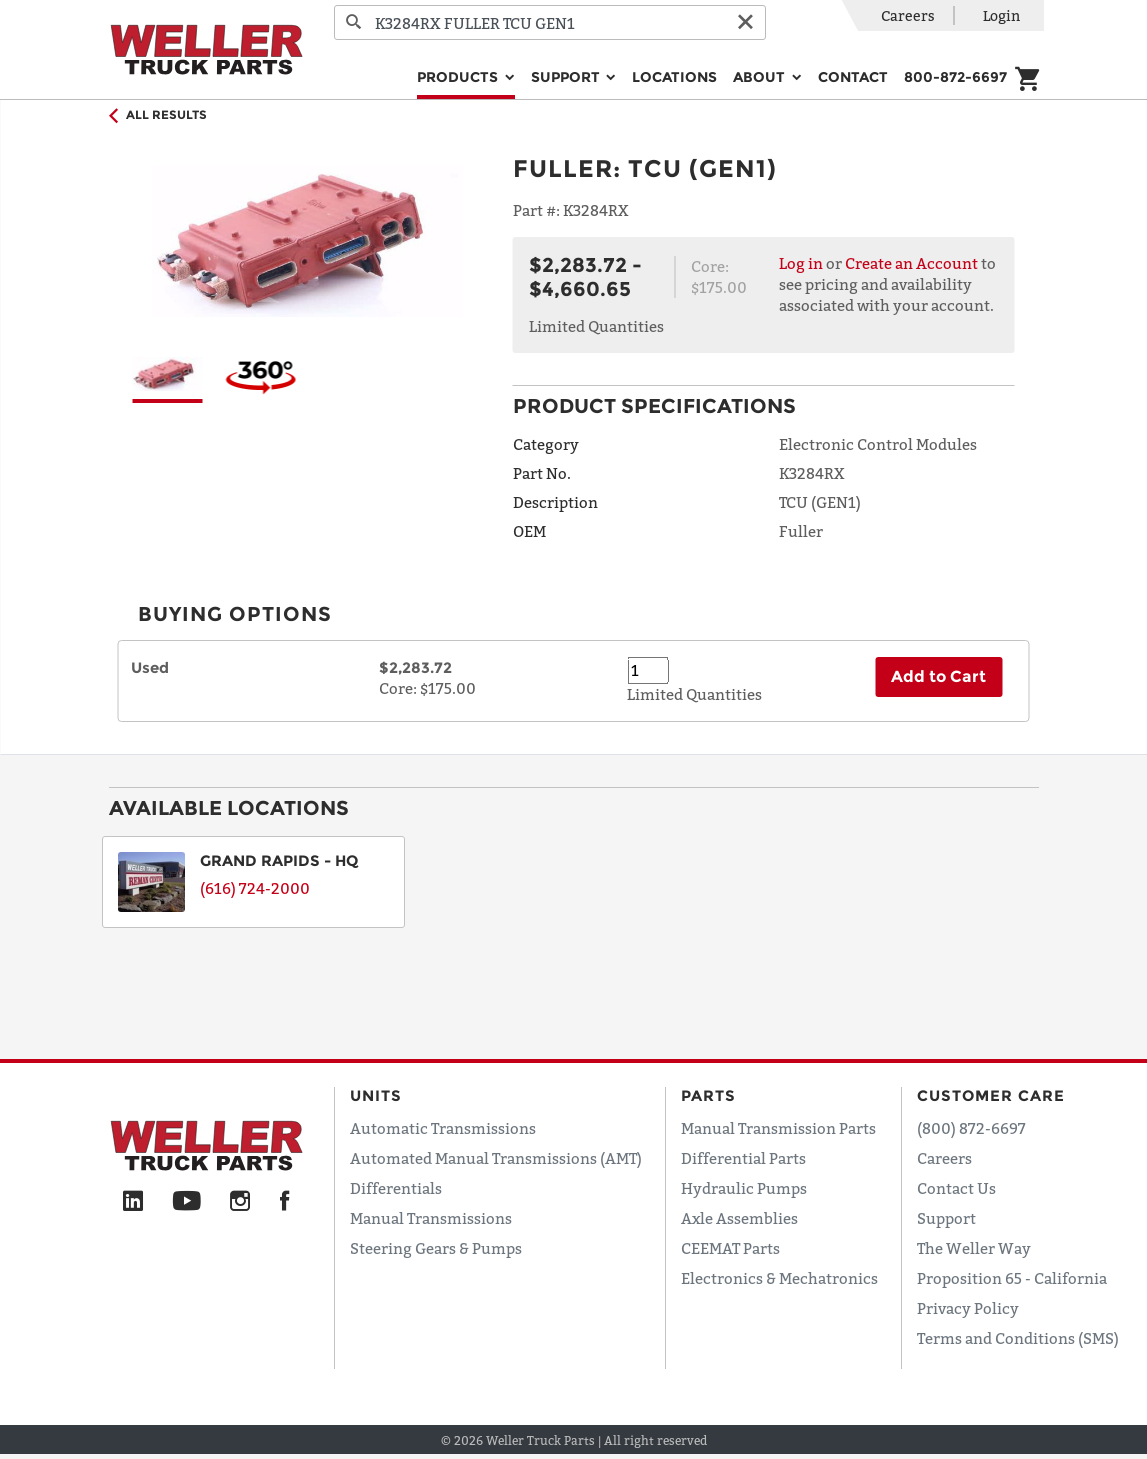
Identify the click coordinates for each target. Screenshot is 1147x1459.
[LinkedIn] (133, 1202)
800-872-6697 (955, 77)
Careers (908, 15)
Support (946, 1218)
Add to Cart (938, 676)
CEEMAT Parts (730, 1248)
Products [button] (459, 77)
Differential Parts (743, 1158)
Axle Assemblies (739, 1218)
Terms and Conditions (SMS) (1018, 1338)
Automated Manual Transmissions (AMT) (496, 1158)
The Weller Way (974, 1248)
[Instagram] (240, 1202)
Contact (853, 77)
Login (1001, 15)
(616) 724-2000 (255, 888)
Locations (674, 77)
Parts (708, 1095)
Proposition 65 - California (1012, 1278)
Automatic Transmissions (443, 1128)
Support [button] (567, 77)
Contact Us (956, 1188)
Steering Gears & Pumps (436, 1248)
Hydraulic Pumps (744, 1188)
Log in (801, 263)
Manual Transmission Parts (778, 1128)
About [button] (761, 77)
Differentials (396, 1188)
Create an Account (911, 263)
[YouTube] (186, 1202)
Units (376, 1095)
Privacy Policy (968, 1308)
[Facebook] (284, 1202)
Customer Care (991, 1095)
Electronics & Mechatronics (779, 1278)
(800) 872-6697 (971, 1128)
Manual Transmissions (431, 1218)
